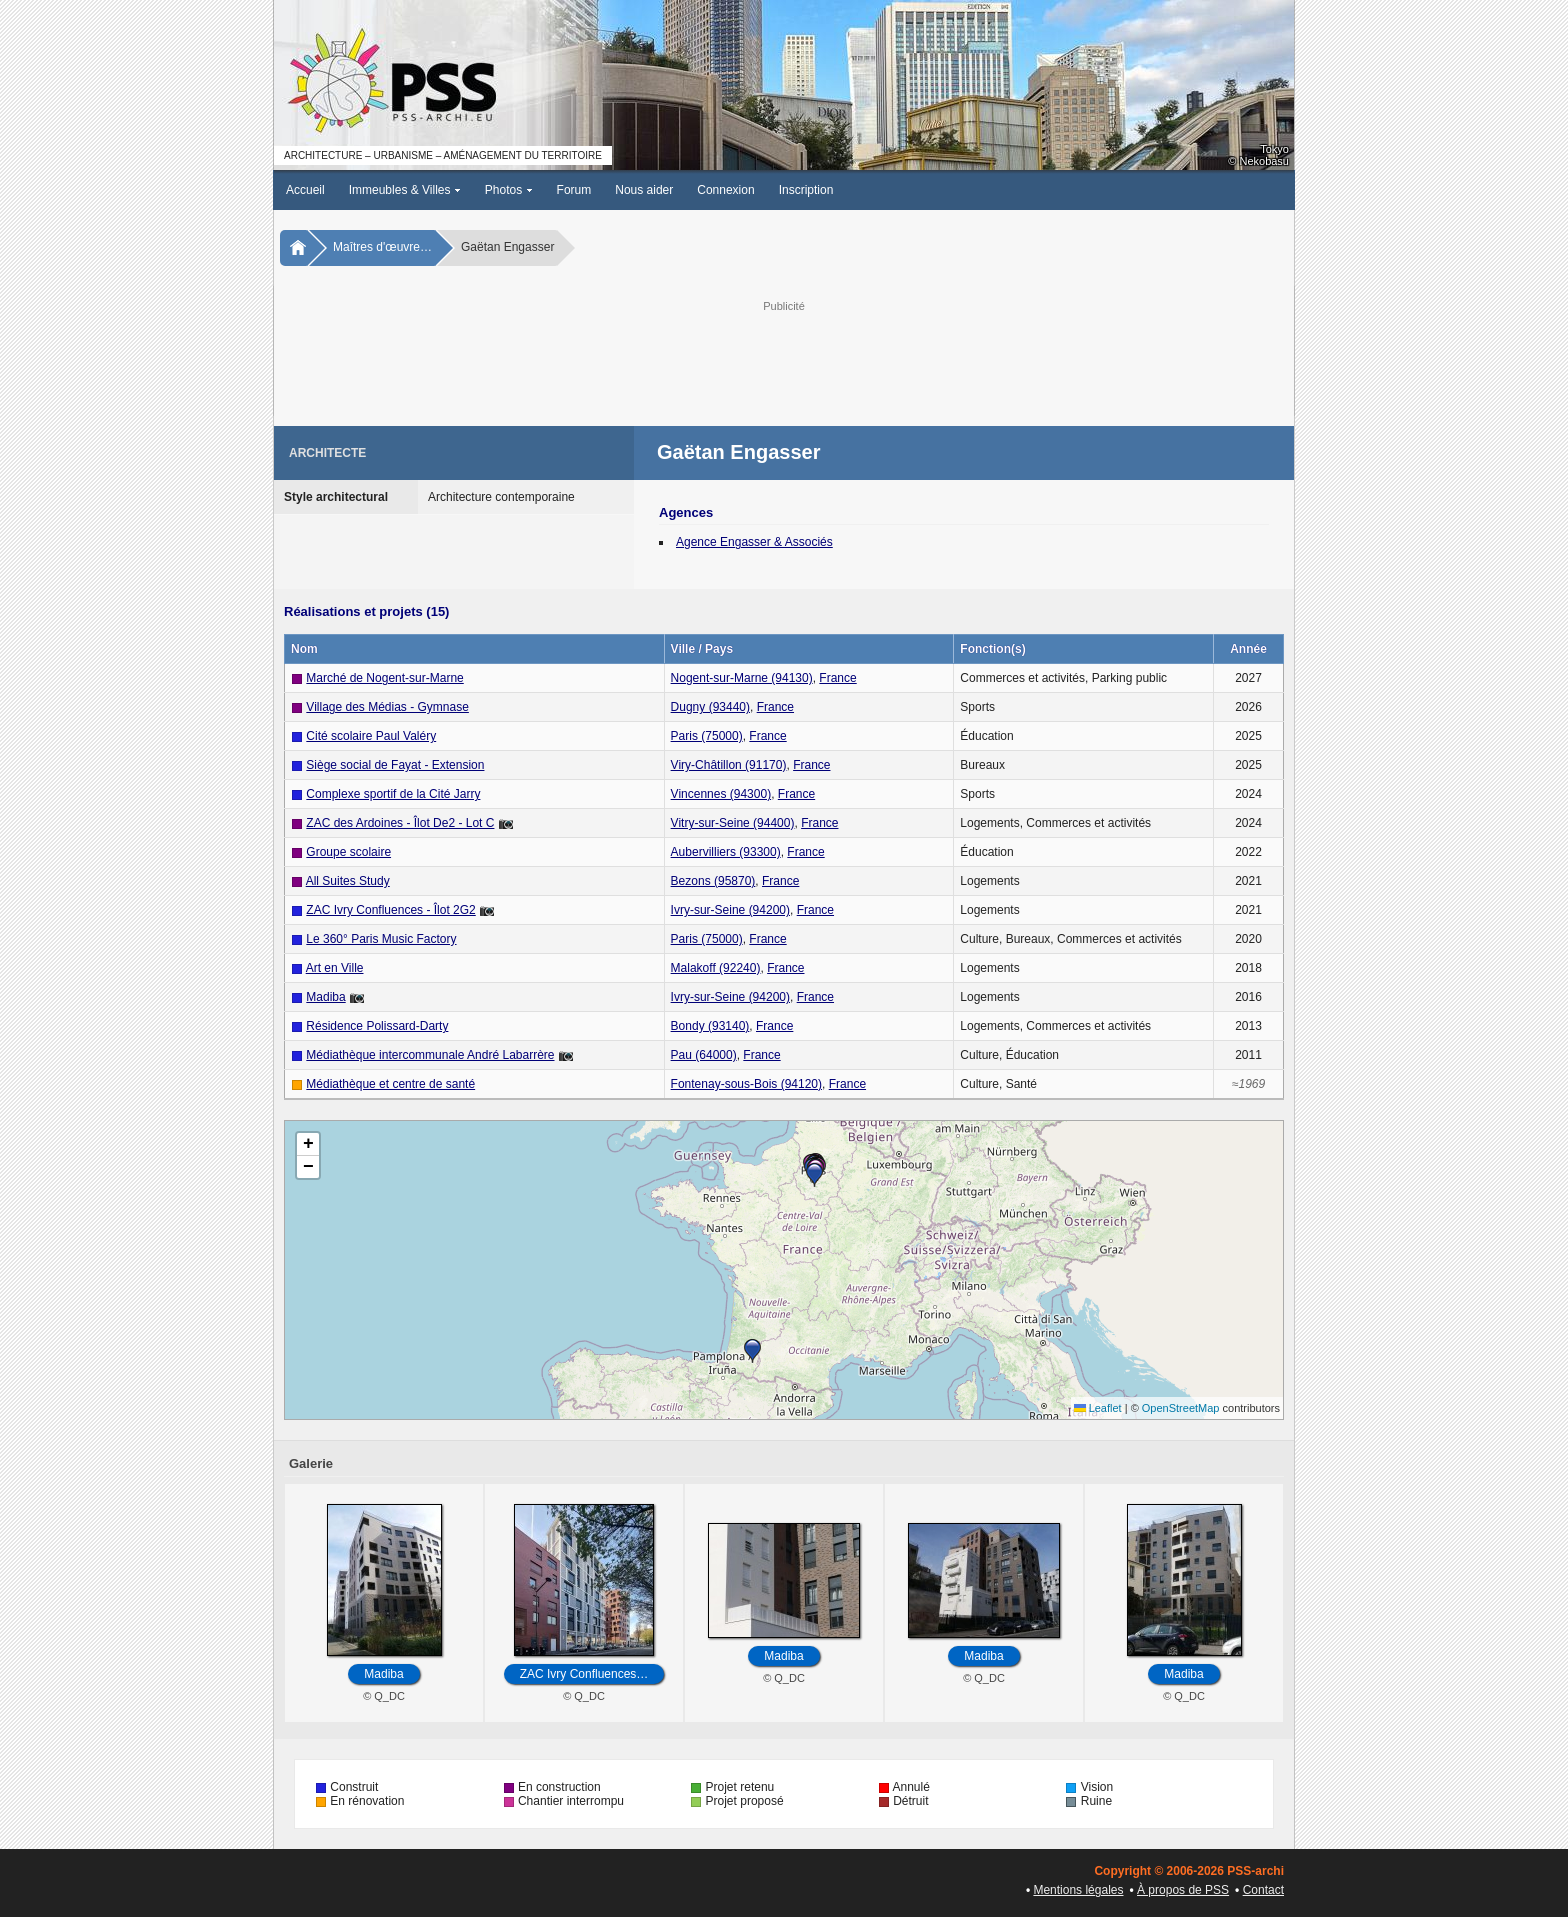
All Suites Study (348, 881)
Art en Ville (335, 968)
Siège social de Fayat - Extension (395, 765)
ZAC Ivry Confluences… (584, 1674)
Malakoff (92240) (716, 968)
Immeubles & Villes (405, 190)
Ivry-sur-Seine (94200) (730, 910)
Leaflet (1098, 1408)
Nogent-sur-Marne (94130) (742, 678)
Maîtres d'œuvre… (382, 247)
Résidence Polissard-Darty (377, 1026)
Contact (1263, 1890)
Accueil (305, 190)
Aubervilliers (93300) (726, 852)
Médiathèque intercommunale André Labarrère (430, 1055)
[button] (752, 1351)
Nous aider (644, 190)
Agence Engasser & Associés (754, 542)
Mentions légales (1078, 1890)
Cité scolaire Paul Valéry (371, 736)
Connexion (725, 190)
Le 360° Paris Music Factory (381, 939)
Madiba (325, 997)
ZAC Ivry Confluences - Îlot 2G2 (390, 910)
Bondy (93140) (710, 1026)
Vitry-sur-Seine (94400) (733, 823)
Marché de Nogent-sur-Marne (384, 678)
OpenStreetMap (1181, 1408)
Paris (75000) (707, 736)
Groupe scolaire (348, 852)
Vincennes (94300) (721, 794)
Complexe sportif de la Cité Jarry (393, 794)
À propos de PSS (1183, 1890)
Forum (574, 190)
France (837, 678)
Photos (509, 190)
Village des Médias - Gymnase (387, 707)
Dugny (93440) (710, 707)
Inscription (806, 190)
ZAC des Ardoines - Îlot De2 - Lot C (400, 823)
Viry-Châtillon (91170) (729, 765)
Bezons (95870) (713, 881)
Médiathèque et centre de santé (390, 1084)
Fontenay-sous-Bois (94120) (746, 1084)
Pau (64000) (704, 1055)
